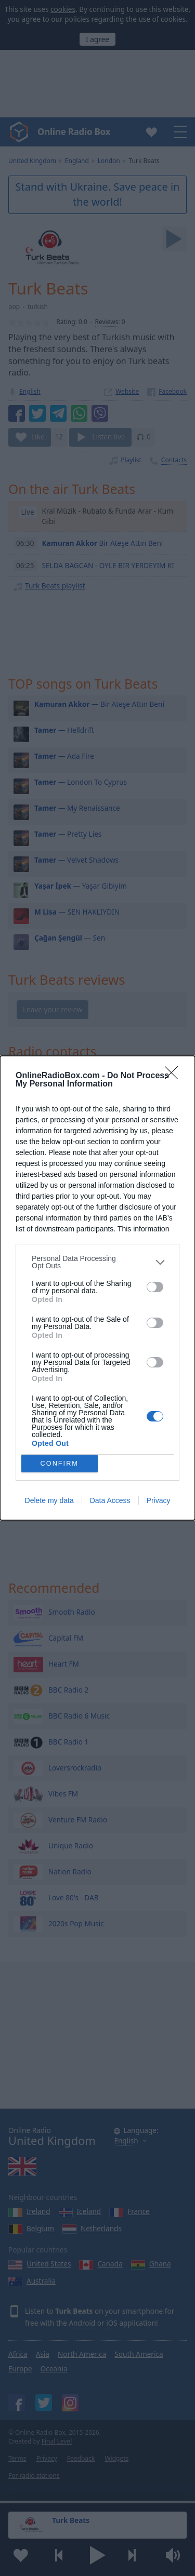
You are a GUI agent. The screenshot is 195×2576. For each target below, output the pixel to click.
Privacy (159, 1500)
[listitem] (97, 1262)
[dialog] (97, 1288)
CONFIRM (59, 1464)
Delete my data (49, 1500)
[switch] (155, 1287)
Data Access (110, 1500)
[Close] (175, 1076)
